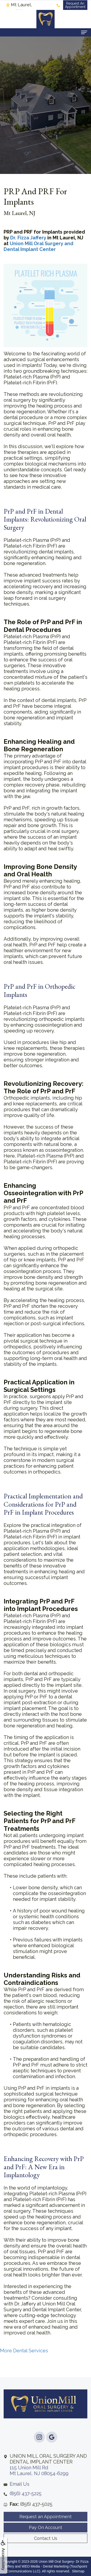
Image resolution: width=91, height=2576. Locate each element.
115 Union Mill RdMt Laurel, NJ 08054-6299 (48, 2473)
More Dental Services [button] (24, 2351)
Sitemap (78, 2571)
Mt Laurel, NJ (19, 6)
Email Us (19, 2493)
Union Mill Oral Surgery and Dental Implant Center (38, 246)
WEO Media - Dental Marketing (45, 2566)
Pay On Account (45, 2536)
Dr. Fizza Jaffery (28, 238)
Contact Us (45, 2546)
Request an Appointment (45, 2525)
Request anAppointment (75, 5)
